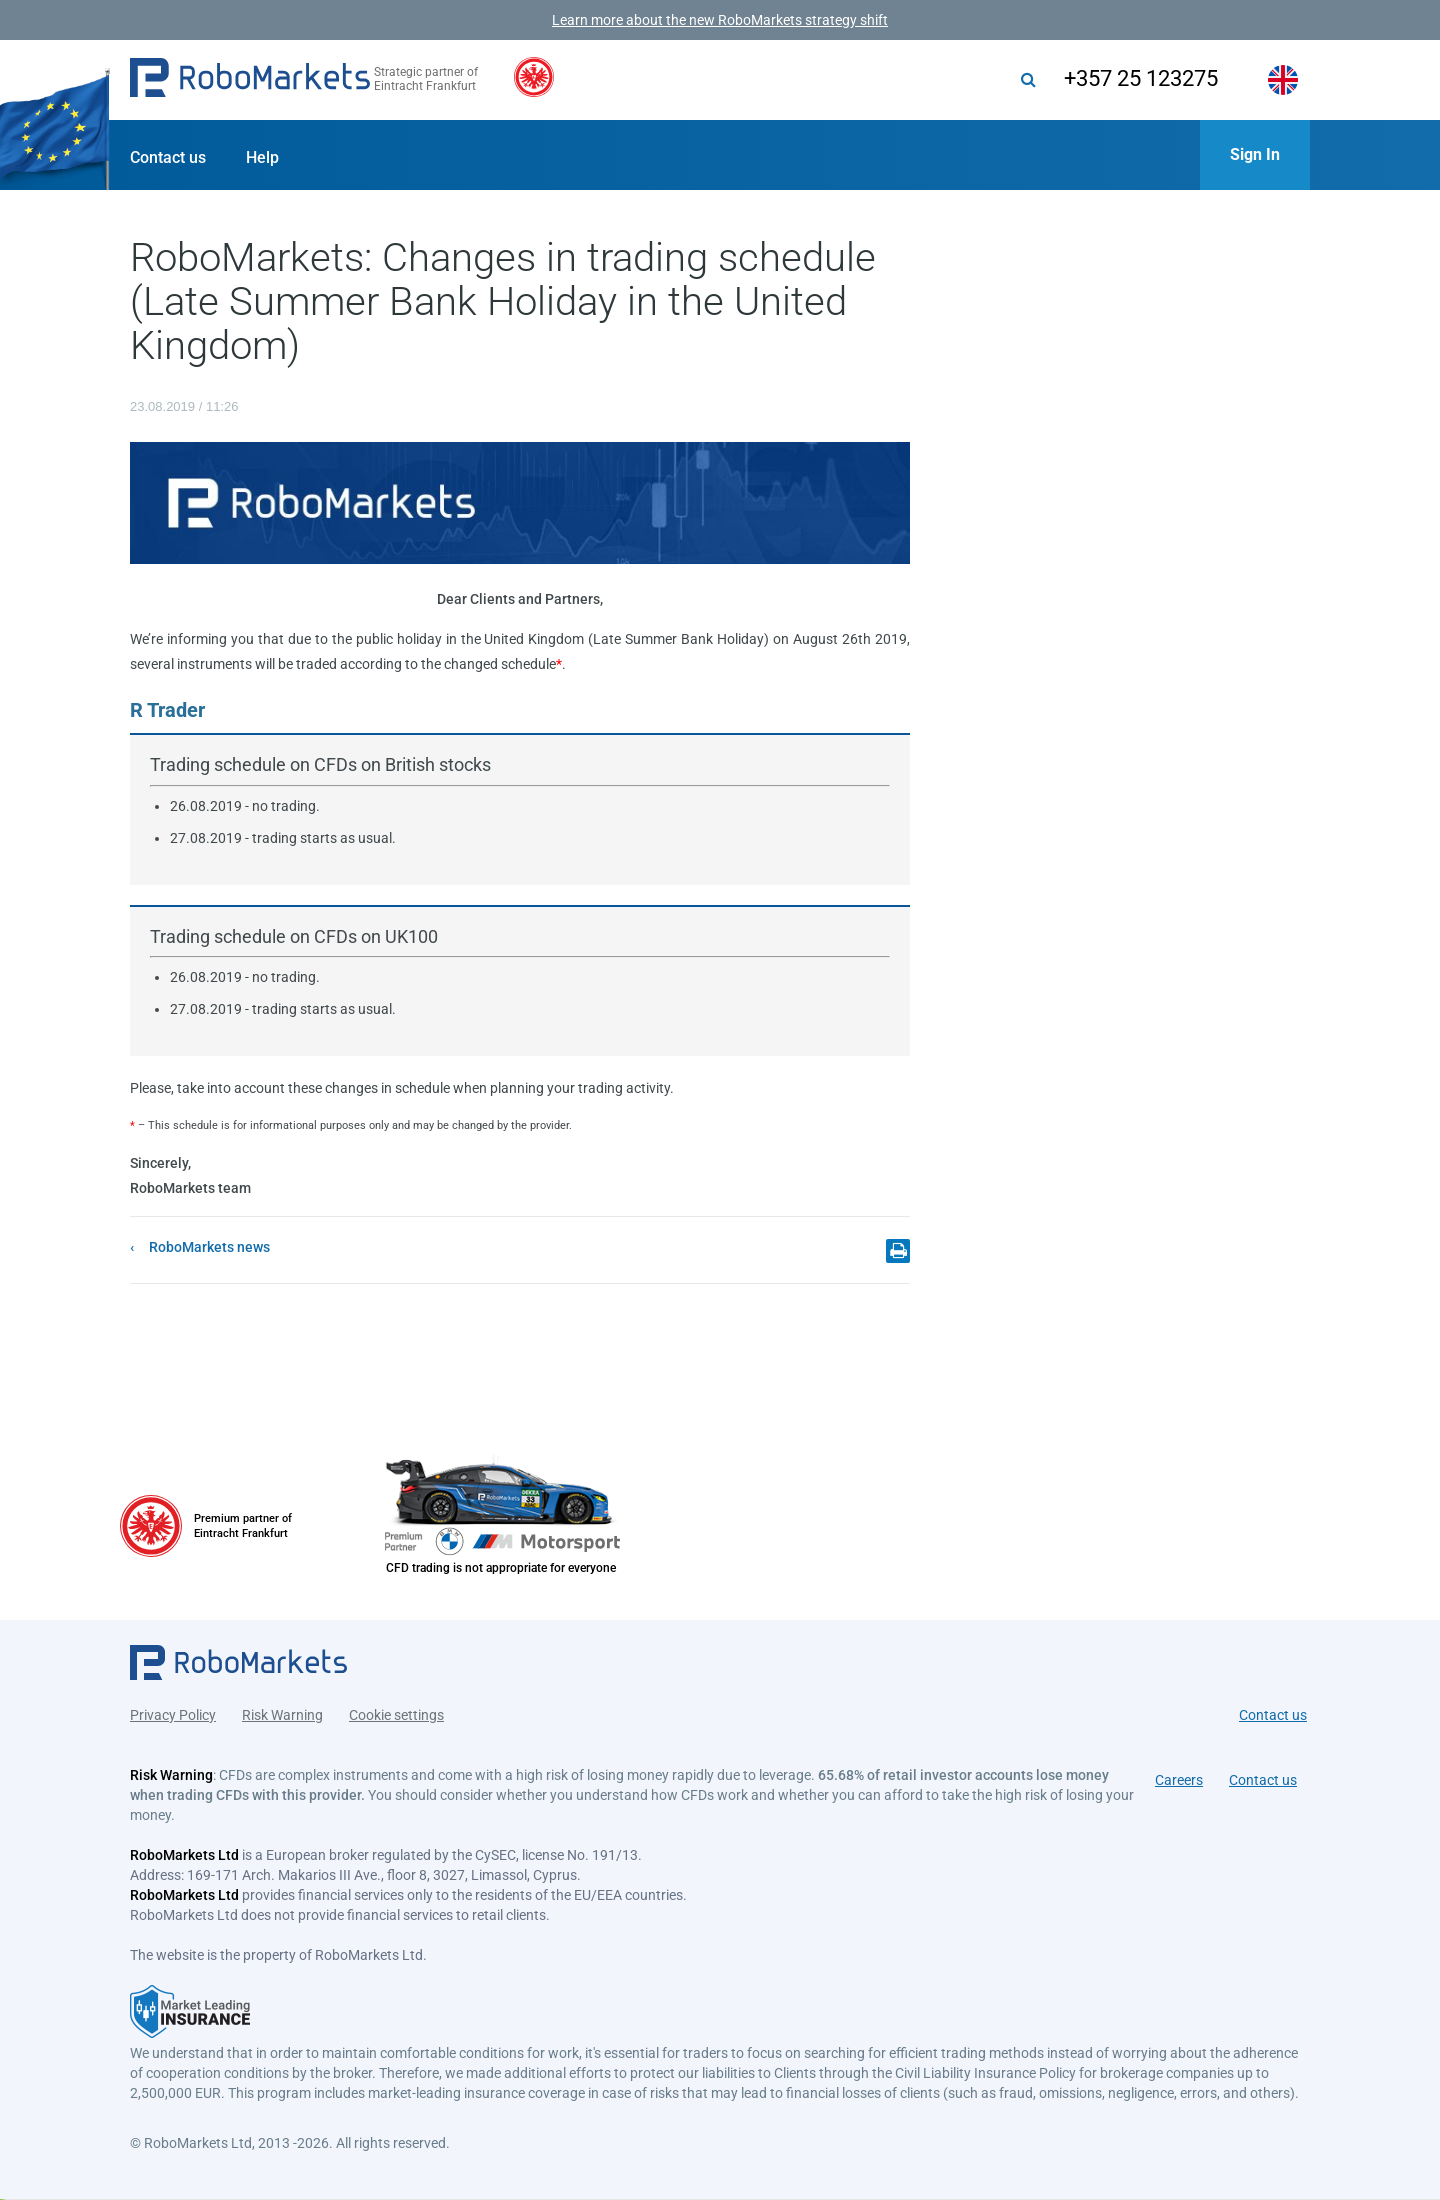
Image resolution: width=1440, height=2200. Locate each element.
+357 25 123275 (1133, 78)
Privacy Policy (173, 1712)
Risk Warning (282, 1712)
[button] (250, 80)
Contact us (168, 157)
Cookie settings (396, 1712)
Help (262, 157)
